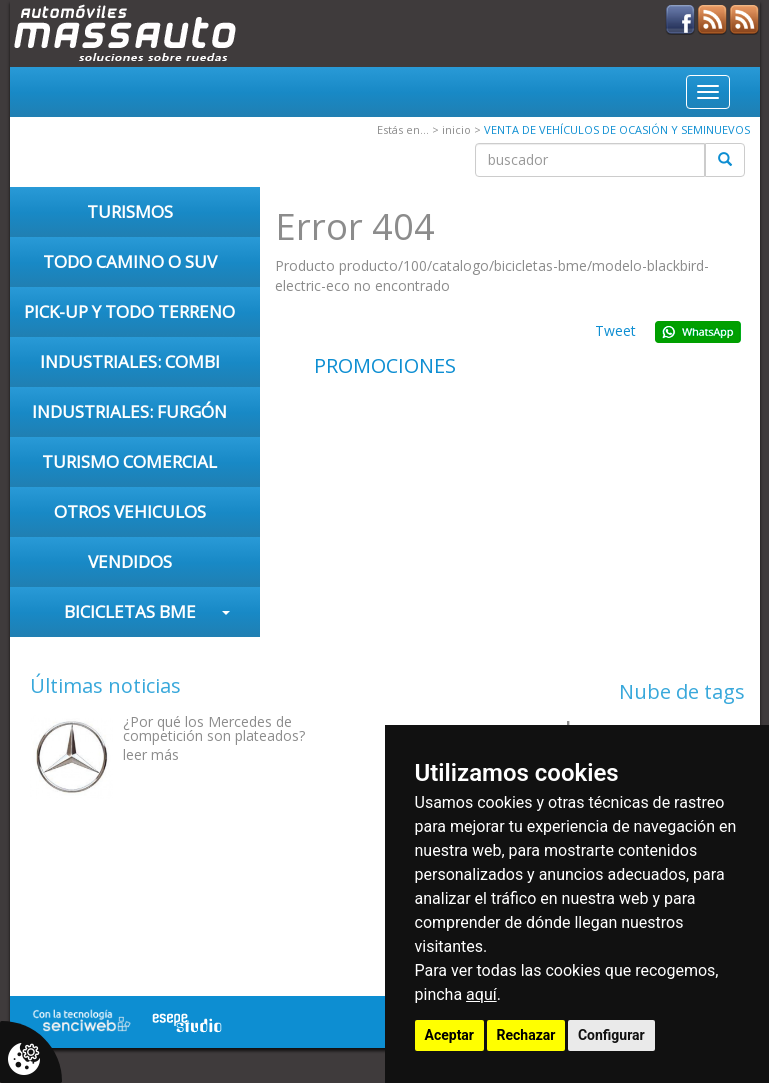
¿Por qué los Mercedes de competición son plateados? (214, 728)
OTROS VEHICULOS (130, 511)
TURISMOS (130, 211)
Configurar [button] (611, 1035)
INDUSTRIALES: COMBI (130, 361)
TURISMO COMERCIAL (129, 461)
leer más (151, 754)
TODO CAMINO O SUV (130, 261)
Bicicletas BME (130, 611)
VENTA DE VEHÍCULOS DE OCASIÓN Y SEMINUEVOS (617, 129)
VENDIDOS (130, 561)
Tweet (615, 330)
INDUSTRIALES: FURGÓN (129, 411)
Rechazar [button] (526, 1035)
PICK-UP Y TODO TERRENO (129, 311)
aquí (481, 994)
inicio (456, 129)
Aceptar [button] (450, 1035)
